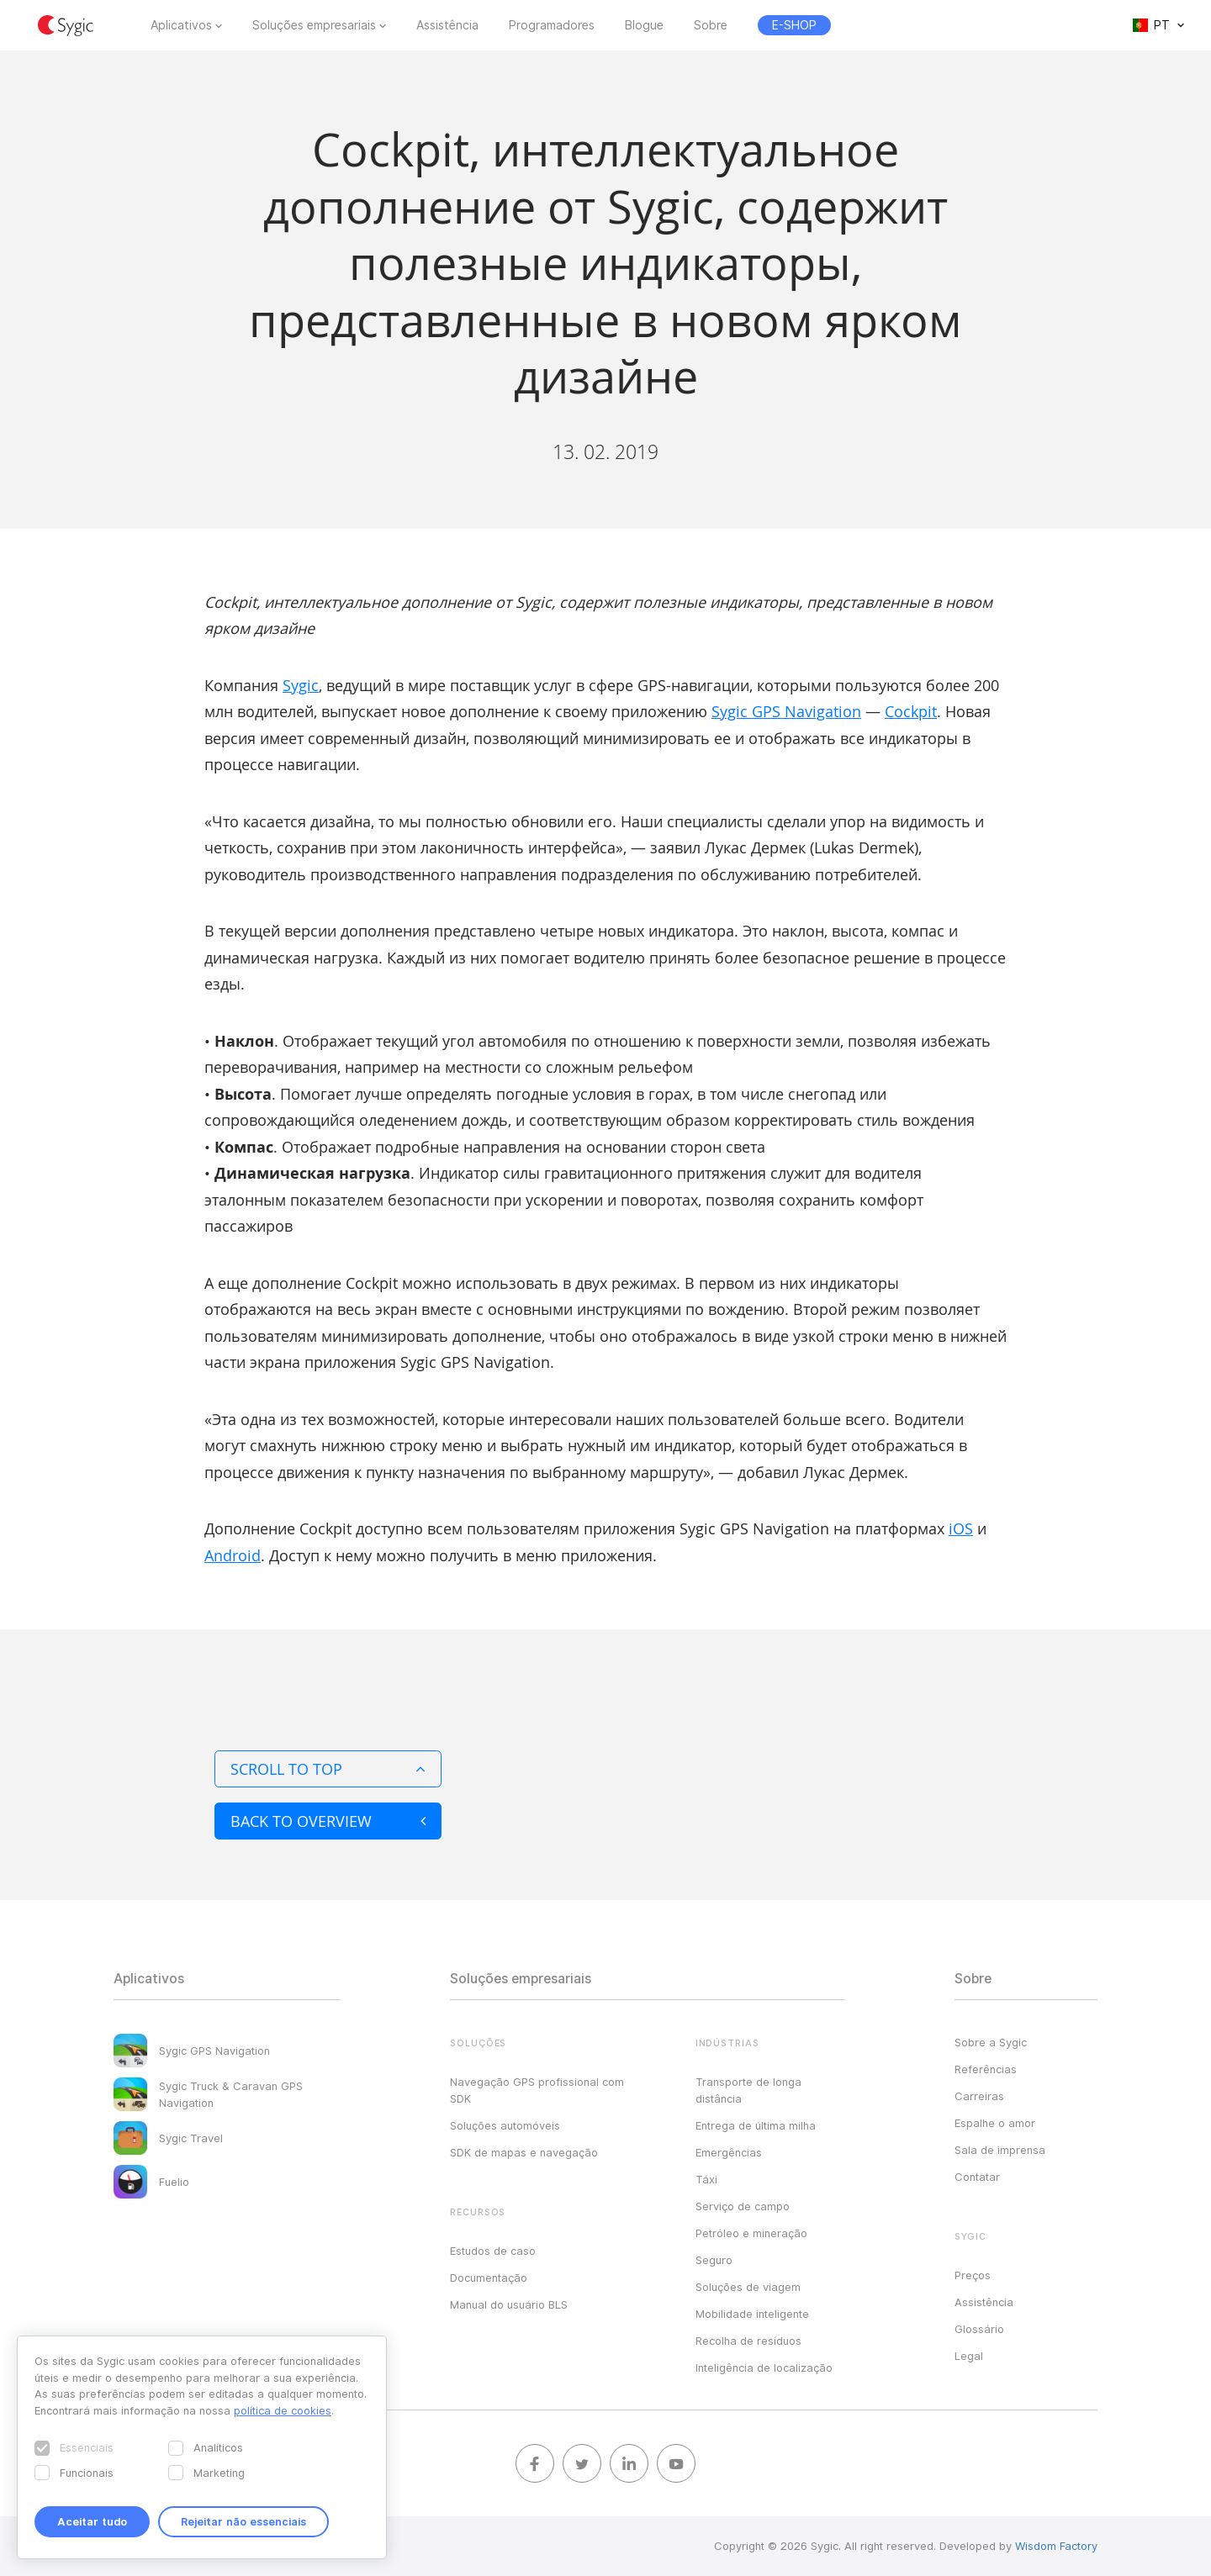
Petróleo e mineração (751, 2233)
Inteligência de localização (764, 2367)
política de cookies (282, 2410)
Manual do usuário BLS (509, 2304)
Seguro (713, 2260)
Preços (973, 2275)
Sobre (710, 25)
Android (232, 1555)
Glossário (979, 2329)
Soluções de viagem (748, 2287)
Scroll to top (328, 1769)
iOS (961, 1528)
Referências (986, 2069)
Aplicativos (181, 25)
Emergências (728, 2152)
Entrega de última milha (755, 2125)
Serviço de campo (742, 2206)
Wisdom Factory (1056, 2545)
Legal (969, 2355)
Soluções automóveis (505, 2125)
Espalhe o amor (995, 2123)
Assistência (447, 25)
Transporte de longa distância (748, 2090)
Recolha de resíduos (748, 2340)
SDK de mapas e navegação (524, 2152)
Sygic (301, 685)
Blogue (644, 25)
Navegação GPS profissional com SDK (537, 2090)
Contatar (977, 2176)
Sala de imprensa (1000, 2149)
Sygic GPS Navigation (786, 711)
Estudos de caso (493, 2250)
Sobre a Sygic (991, 2042)
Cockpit (911, 711)
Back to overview (328, 1821)
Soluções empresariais (314, 25)
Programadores (552, 25)
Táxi (706, 2179)
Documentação (488, 2277)
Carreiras (979, 2096)
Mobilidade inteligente (752, 2313)
